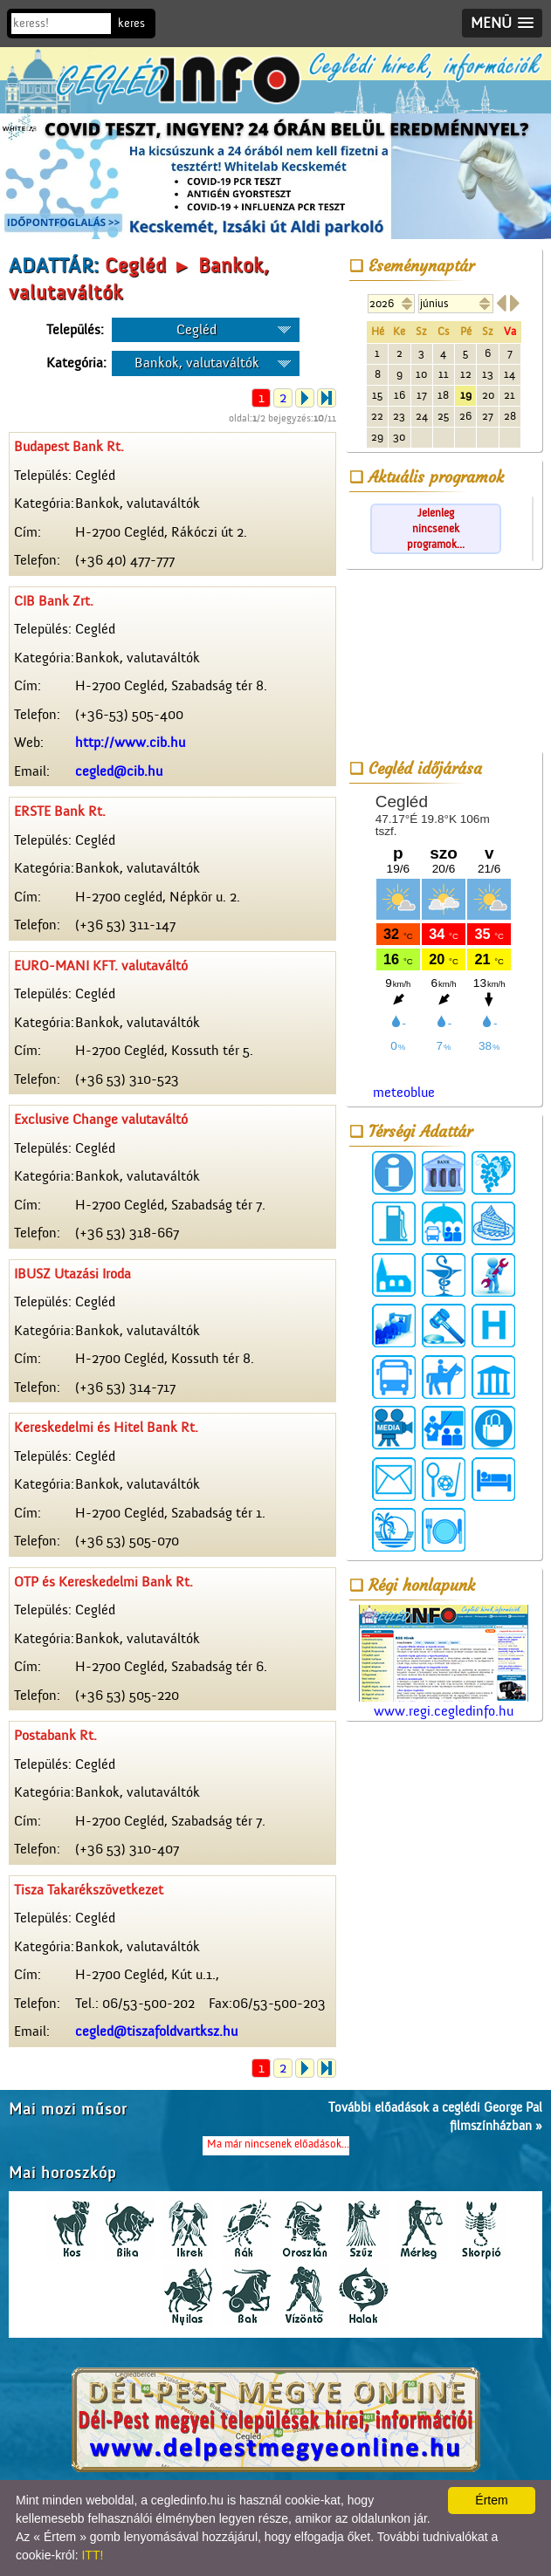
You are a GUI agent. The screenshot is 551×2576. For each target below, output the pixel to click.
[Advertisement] (443, 663)
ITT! (92, 2555)
